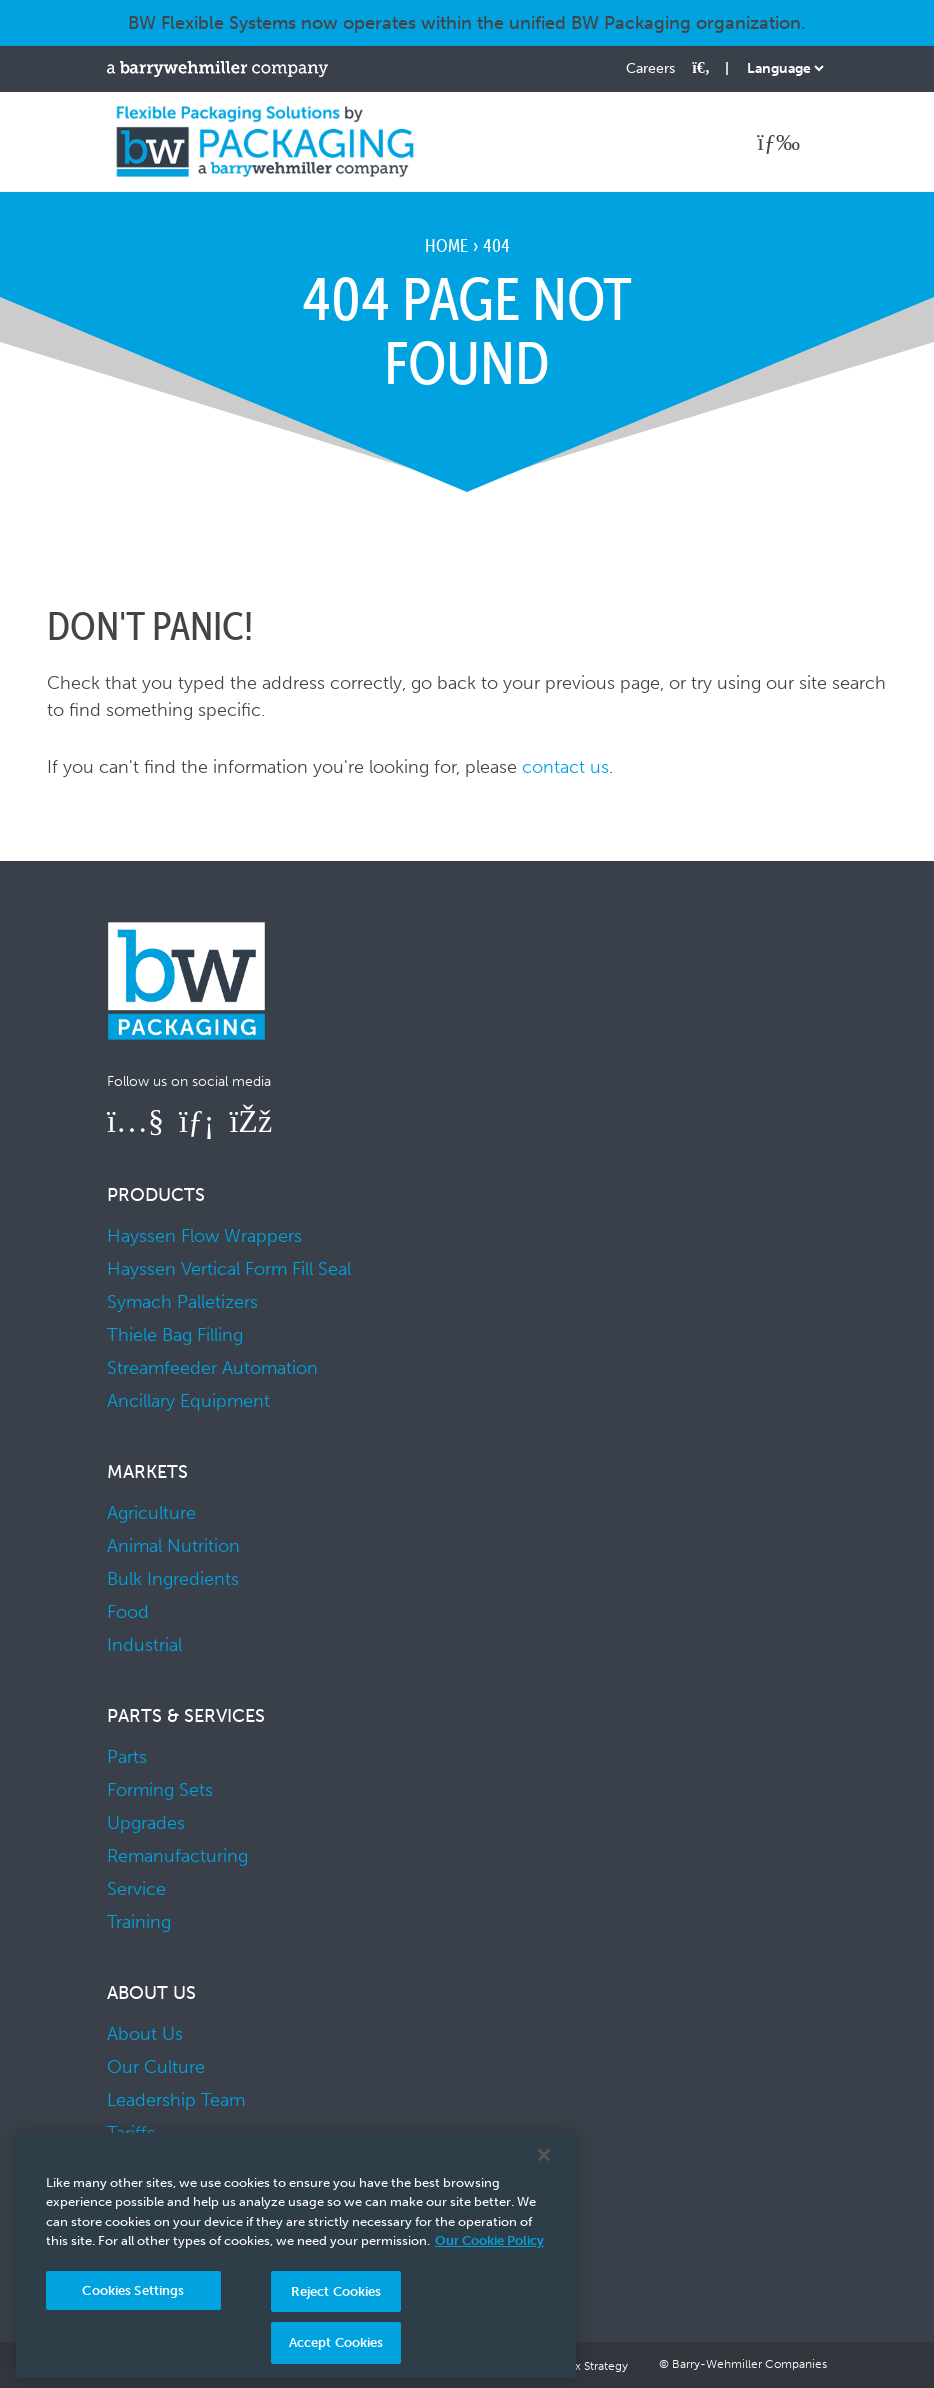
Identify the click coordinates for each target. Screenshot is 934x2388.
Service (136, 1889)
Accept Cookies (336, 2342)
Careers (650, 68)
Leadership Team (176, 2100)
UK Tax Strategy (586, 2366)
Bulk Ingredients (173, 1579)
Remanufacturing (177, 1856)
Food (128, 1612)
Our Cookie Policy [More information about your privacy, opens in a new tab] (489, 2240)
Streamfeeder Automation (212, 1368)
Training (139, 1922)
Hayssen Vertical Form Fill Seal (229, 1269)
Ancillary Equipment (188, 1401)
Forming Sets (160, 1790)
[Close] (544, 2155)
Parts (127, 1757)
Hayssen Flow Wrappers (204, 1236)
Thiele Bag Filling (175, 1335)
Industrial (144, 1645)
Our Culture (156, 2067)
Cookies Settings (133, 2290)
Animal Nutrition (173, 1546)
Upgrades (146, 1823)
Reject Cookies (336, 2291)
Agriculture (151, 1513)
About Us (145, 2034)
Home (446, 245)
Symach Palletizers (182, 1302)
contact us (565, 767)
